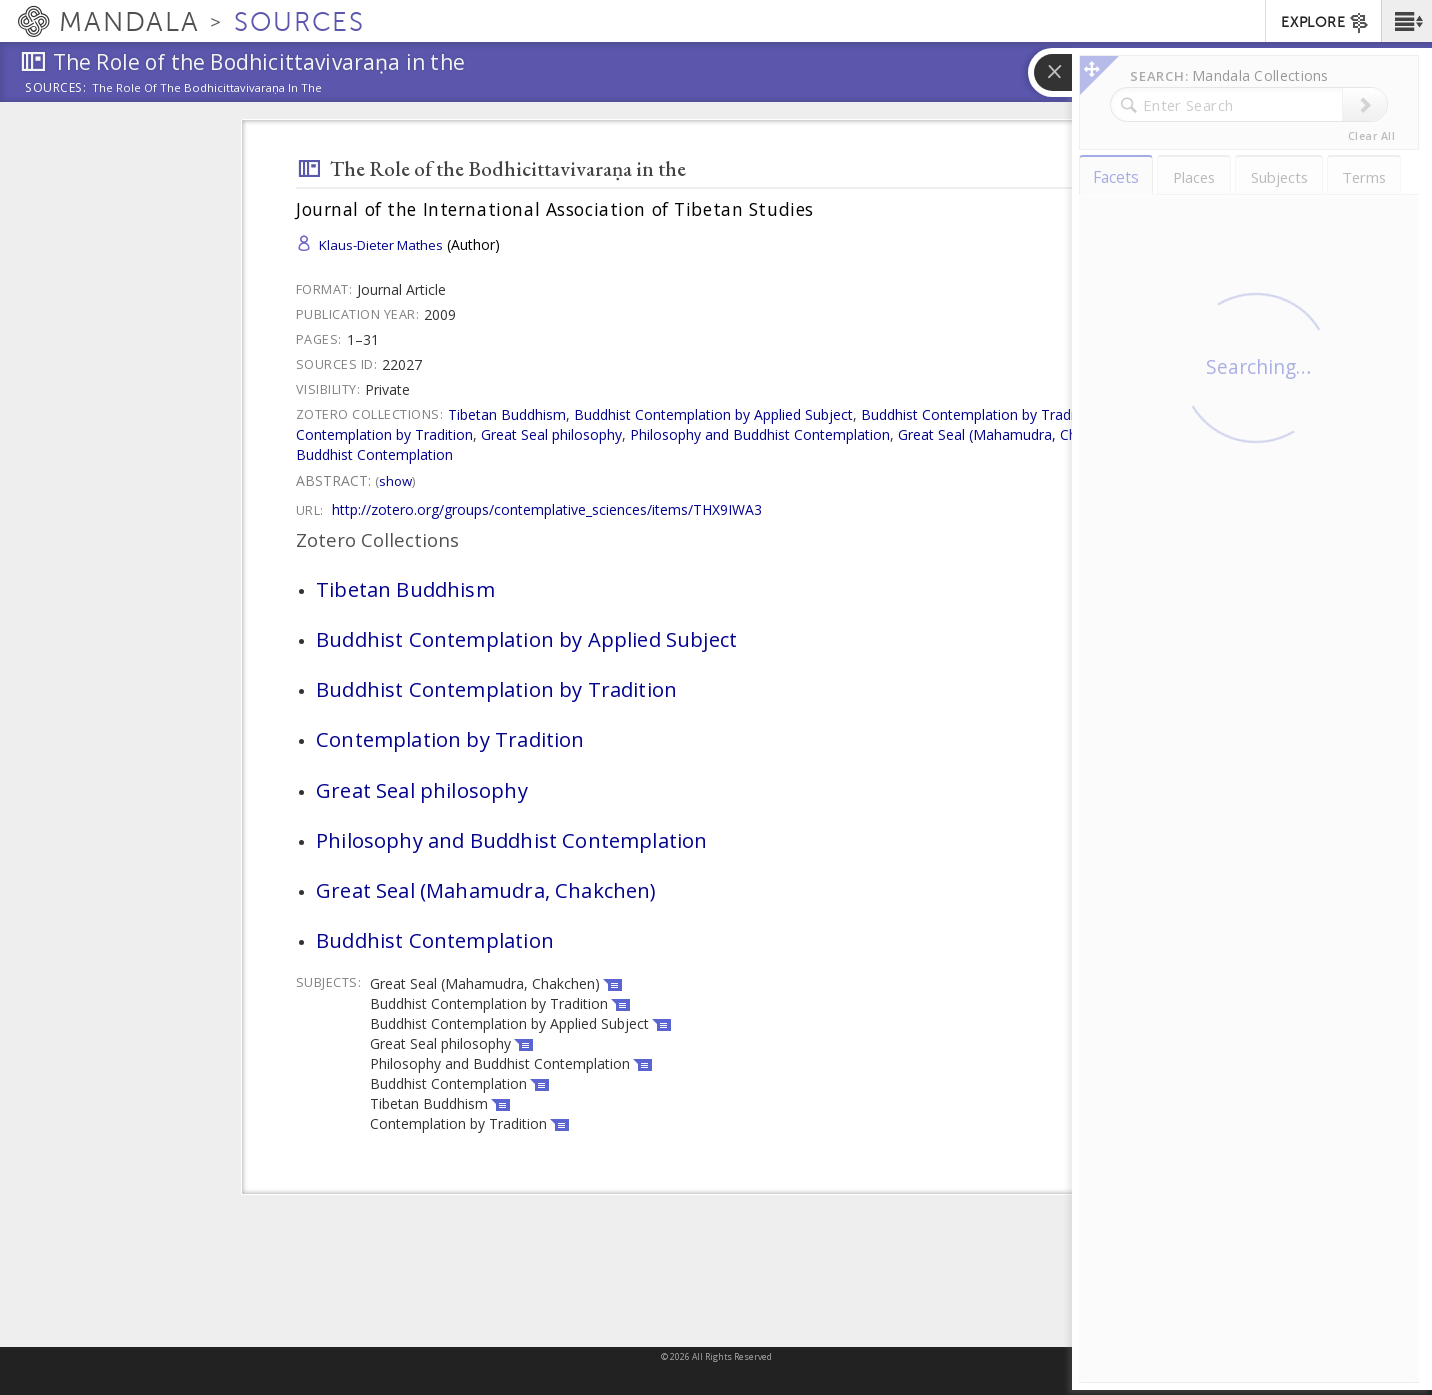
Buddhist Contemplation (374, 454)
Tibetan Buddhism (507, 414)
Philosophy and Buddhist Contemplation (760, 434)
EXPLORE (1325, 23)
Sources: (56, 89)
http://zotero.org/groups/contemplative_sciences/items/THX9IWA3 (547, 509)
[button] (1406, 21)
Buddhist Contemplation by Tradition (980, 414)
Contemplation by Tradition (384, 434)
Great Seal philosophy (551, 434)
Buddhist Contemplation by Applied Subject (713, 414)
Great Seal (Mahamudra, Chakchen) (1013, 434)
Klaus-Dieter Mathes (381, 245)
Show (395, 481)
